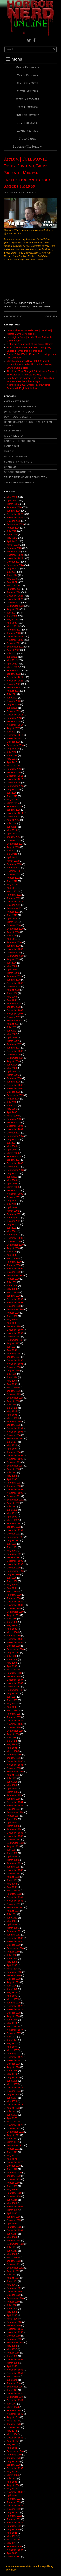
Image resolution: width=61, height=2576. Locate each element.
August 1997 (13, 1343)
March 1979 (13, 1999)
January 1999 (14, 1295)
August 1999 (13, 1278)
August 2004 (13, 1139)
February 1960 (14, 2322)
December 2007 (15, 1010)
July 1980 (12, 1955)
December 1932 (15, 2505)
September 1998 (15, 1309)
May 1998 (12, 1319)
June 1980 (12, 1958)
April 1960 (12, 2315)
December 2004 (15, 1126)
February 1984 (14, 1829)
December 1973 (15, 2104)
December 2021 (15, 677)
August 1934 (13, 2485)
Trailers (37, 307)
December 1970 (15, 2162)
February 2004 (14, 1156)
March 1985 (13, 1792)
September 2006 (15, 1058)
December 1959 (15, 2329)
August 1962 (13, 2271)
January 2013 (14, 867)
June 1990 (12, 1581)
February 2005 (14, 1119)
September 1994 (15, 1438)
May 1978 (12, 2023)
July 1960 (12, 2305)
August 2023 (13, 609)
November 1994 (15, 1431)
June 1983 (12, 1853)
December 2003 (15, 1163)
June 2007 (12, 1030)
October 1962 (14, 2264)
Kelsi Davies (12, 430)
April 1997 (12, 1350)
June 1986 (12, 1741)
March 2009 (13, 973)
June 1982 (12, 1880)
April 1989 (12, 1629)
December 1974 (15, 2087)
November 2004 (15, 1129)
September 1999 (15, 1275)
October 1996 (14, 1367)
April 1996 (12, 1384)
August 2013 (13, 847)
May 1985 (12, 1785)
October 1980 (14, 1945)
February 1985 (14, 1795)
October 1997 (14, 1336)
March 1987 (13, 1710)
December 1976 (15, 2057)
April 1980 (12, 1965)
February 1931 (14, 2526)
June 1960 (12, 2308)
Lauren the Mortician (19, 441)
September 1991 (15, 1537)
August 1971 (13, 2148)
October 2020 (14, 701)
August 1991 (13, 1540)
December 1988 (15, 1639)
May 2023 (12, 619)
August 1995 (13, 1401)
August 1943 (13, 2417)
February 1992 (14, 1523)
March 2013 (13, 860)
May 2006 (12, 1068)
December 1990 (15, 1561)
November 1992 (15, 1493)
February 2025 (14, 548)
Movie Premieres (27, 67)
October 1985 (14, 1768)
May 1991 (12, 1550)
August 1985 (13, 1775)
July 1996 (12, 1374)
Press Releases (27, 107)
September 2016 (15, 745)
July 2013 (12, 850)
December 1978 (15, 2006)
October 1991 (14, 1533)
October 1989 (14, 1608)
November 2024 (15, 558)
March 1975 (13, 2084)
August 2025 (13, 527)
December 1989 (15, 1601)
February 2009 (14, 976)
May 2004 (12, 1146)
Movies (8, 307)
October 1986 (14, 1727)
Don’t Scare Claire (17, 417)
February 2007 (14, 1044)
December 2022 (15, 636)
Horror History (27, 115)
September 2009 (15, 956)
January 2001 (14, 1234)
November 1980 (15, 1941)
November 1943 (15, 2414)
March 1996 (13, 1387)
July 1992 (12, 1506)
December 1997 (15, 1329)
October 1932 (14, 2509)
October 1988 (14, 1646)
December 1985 (15, 1761)
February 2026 (14, 507)
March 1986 (13, 1751)
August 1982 (13, 1877)
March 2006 (13, 1075)
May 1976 (12, 2074)
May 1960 (12, 2312)
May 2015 (12, 799)
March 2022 (13, 667)
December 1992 (15, 1489)
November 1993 (15, 1459)
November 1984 (15, 1805)
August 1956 (13, 2352)
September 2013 (15, 843)
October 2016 (14, 742)
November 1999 (15, 1268)
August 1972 (13, 2135)
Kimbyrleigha (13, 436)
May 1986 (12, 1744)
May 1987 (12, 1703)
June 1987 (12, 1700)
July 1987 (12, 1696)
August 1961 (13, 2278)
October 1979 (14, 1979)
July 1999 (12, 1282)
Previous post (14, 316)
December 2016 (15, 735)
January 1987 (14, 1717)
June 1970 (12, 2169)
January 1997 (14, 1357)
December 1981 (15, 1897)
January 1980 (14, 1975)
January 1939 (14, 2465)
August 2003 (13, 1173)
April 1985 (12, 1788)
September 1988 (15, 1649)
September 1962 (15, 2267)
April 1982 (12, 1887)
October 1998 (14, 1306)
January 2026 (14, 510)
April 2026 (12, 500)
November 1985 (15, 1764)
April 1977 (12, 2047)
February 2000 (14, 1261)
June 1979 (12, 1989)
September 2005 (15, 1095)
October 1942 (14, 2427)
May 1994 (12, 1445)
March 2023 (13, 626)
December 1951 (15, 2373)
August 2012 (13, 877)
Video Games (27, 139)
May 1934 (12, 2488)
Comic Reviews (27, 131)
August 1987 (13, 1693)
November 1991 (15, 1530)
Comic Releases (27, 123)
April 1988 (12, 1666)
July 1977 (12, 2036)
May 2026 (12, 497)
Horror (22, 303)
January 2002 (14, 1217)
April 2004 (12, 1149)
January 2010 (14, 945)
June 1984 (12, 1819)
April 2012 (12, 888)
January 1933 (14, 2502)
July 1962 (12, 2274)
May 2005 (12, 1109)
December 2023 (15, 595)
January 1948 (14, 2383)
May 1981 (12, 1921)
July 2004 (12, 1143)
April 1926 (12, 2532)
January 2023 (14, 633)
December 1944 (15, 2400)
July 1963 (12, 2247)
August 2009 (13, 959)
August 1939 (13, 2461)
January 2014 (14, 837)
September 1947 (15, 2386)
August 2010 (13, 932)
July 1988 (12, 1656)
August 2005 (13, 1098)
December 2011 (15, 901)
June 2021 (12, 697)
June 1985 (12, 1781)
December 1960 (15, 2291)
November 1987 (15, 1683)
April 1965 (12, 2223)
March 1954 (13, 2363)
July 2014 (12, 823)
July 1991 (12, 1544)
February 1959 (14, 2339)
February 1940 (14, 2454)
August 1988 (13, 1652)
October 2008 (14, 986)
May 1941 (12, 2444)
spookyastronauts (18, 472)
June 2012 (12, 881)
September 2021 (15, 687)
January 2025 (14, 551)
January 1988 (14, 1676)
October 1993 (14, 1462)
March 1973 (13, 2121)
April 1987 (12, 1707)
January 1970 (14, 2176)
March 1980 (13, 1968)
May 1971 (12, 2155)
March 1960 (13, 2318)
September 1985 (15, 1771)
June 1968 (12, 2199)
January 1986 (14, 1758)
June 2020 (12, 708)
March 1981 (13, 1928)
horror (24, 307)
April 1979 (12, 1996)
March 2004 (13, 1153)
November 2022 (15, 640)
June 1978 (12, 2019)
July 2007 (12, 1027)
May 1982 (12, 1883)
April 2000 (12, 1255)
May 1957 (12, 2349)
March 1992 (13, 1520)
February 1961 (14, 2288)
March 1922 (13, 2539)
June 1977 (12, 2040)
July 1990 (12, 1578)
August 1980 (13, 1951)
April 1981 (12, 1924)
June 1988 (12, 1659)
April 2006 (12, 1071)
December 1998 (15, 1299)
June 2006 (12, 1064)
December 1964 (15, 2230)
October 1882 (14, 2556)
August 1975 (13, 2077)
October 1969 (14, 2179)
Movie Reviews (27, 91)
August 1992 (13, 1503)
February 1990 (14, 1595)
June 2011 (12, 915)
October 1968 (14, 2196)
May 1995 (12, 1411)
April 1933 (12, 2495)
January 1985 (14, 1798)
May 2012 (12, 884)
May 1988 (12, 1663)
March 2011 (13, 922)
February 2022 (14, 670)
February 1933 (14, 2499)
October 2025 (14, 521)
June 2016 (12, 755)
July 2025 (12, 531)
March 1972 (13, 2142)
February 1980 (14, 1972)
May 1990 (12, 1584)
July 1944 (12, 2403)
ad (30, 307)
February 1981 (14, 1931)
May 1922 (12, 2536)
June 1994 (12, 1442)
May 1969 (12, 2189)
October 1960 (14, 2295)
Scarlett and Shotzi (18, 461)
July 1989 (12, 1618)
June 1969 (12, 2186)
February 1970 (14, 2172)
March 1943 (13, 2420)
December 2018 (15, 714)
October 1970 (14, 2165)
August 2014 (13, 820)
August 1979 (13, 1982)
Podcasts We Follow (27, 147)
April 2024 (12, 582)
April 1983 (12, 1856)
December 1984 (15, 1802)
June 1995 (12, 1408)
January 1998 (14, 1326)
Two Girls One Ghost (19, 482)
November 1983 (15, 1836)
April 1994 (12, 1448)
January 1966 (14, 2216)
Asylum (47, 307)
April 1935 (12, 2482)
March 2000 (13, 1258)
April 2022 (12, 663)
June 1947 (12, 2390)
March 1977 (13, 2050)
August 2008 (13, 990)
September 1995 (15, 1397)
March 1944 (13, 2407)
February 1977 (14, 2053)
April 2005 (12, 1112)
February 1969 (14, 2193)
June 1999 (12, 1285)
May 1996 (12, 1380)
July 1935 (12, 2478)
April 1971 (12, 2159)
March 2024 (13, 585)
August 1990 (13, 1574)
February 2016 (14, 769)
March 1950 (13, 2376)
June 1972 (12, 2138)
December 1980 (15, 1938)
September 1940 (15, 2451)
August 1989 (13, 1615)
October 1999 (14, 1272)
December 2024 (15, 555)
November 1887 (15, 2549)
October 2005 (14, 1092)
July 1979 (12, 1985)
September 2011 (15, 908)
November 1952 (15, 2369)
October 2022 (14, 643)
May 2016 (12, 759)
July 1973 (12, 2111)
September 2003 (15, 1170)
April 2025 (12, 541)
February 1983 (14, 1863)
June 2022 (12, 657)
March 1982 (13, 1890)
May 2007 (12, 1034)
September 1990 (15, 1571)
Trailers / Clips (27, 83)
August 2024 (13, 568)
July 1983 (12, 1849)
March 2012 (13, 891)
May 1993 (12, 1476)
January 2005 (14, 1122)
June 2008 (12, 993)
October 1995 (14, 1394)
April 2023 (12, 623)
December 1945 (15, 2393)
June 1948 (12, 2380)
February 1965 (14, 2227)
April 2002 (12, 1207)
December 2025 (15, 514)
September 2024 (15, 565)
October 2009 (14, 952)
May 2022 (12, 660)
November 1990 (15, 1564)
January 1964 (14, 2240)
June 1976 (12, 2070)
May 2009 (12, 966)
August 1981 (13, 1911)
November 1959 (15, 2332)
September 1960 (15, 2298)
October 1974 (14, 2091)
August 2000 (13, 1248)
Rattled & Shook (16, 456)
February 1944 (14, 2410)
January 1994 (14, 1452)
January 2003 (14, 1190)
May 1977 (12, 2043)
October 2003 (14, 1166)
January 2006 (14, 1081)
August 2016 (13, 748)
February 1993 (14, 1482)
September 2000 (15, 1244)
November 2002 (15, 1194)
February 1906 (14, 2546)
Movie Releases (27, 75)
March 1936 (13, 2475)
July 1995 (12, 1404)
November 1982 (15, 1870)
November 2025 (15, 517)
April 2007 (12, 1037)
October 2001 (14, 1221)
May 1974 (12, 2101)
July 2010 (12, 935)
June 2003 (12, 1177)
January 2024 (14, 592)
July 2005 (12, 1102)
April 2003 (12, 1183)
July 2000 (12, 1251)
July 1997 (12, 1346)
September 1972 (15, 2131)
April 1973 (12, 2118)
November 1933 (15, 2492)
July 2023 (12, 612)
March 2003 (13, 1187)
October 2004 (14, 1132)
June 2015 (12, 796)
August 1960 (13, 2301)
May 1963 (12, 2254)
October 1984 (14, 1809)
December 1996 (15, 1360)
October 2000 (14, 1241)
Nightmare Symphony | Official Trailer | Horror (30, 344)
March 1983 (13, 1860)
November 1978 (15, 2009)
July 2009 (12, 962)
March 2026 (13, 504)
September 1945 (15, 2397)
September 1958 (15, 2342)
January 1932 (14, 2519)
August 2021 (13, 691)
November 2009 (15, 949)
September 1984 (15, 1812)
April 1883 (12, 2553)
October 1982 (14, 1873)
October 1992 (14, 1496)
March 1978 (13, 2026)
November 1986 (15, 1724)
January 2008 (14, 1007)
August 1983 (13, 1846)
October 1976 (14, 2064)
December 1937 (15, 2468)
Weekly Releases (27, 99)
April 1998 (12, 1323)
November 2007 (15, 1013)
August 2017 (13, 728)
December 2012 (15, 871)
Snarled (10, 467)
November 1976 (15, 2060)
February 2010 (14, 942)
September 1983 (15, 1843)
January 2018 (14, 721)
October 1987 (14, 1686)
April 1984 (12, 1822)
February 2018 (14, 718)
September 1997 (15, 1340)
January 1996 (14, 1391)
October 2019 (14, 711)
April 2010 (12, 939)
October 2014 (14, 816)
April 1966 (12, 2213)
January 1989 (14, 1635)
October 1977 (14, 2033)
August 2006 (13, 1061)
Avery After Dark (16, 401)
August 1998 (13, 1312)
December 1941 (15, 2437)
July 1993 (12, 1472)
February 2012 (14, 894)
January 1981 (14, 1934)
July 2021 (12, 694)
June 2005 (12, 1105)
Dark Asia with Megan (19, 411)
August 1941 (13, 2441)
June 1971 (12, 2152)
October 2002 (14, 1197)
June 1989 (12, 1622)
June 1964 (12, 2233)
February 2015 (14, 806)
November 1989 (15, 1605)
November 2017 (15, 725)
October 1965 (14, 2220)
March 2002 (13, 1211)
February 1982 (14, 1894)
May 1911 (12, 2543)
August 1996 (13, 1370)
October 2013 (14, 840)
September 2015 (15, 786)
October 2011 (14, 905)
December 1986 (15, 1720)
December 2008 (15, 983)
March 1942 (13, 2434)
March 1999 (13, 1292)
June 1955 (12, 2356)
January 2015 (14, 809)
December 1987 (15, 1679)
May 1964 (12, 2237)
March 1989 (13, 1632)
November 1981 (15, 1900)
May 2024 (12, 578)
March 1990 (13, 1591)
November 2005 (15, 1088)
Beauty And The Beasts (20, 406)
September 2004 (15, 1136)
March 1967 (13, 2210)
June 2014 (12, 826)
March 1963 (13, 2257)
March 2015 (13, 803)
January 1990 (14, 1598)
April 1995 (12, 1414)
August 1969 (13, 2182)
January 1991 (14, 1557)
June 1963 (12, 2250)
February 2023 (14, 629)
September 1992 (15, 1499)
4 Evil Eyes (34, 192)
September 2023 (15, 606)
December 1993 (15, 1455)
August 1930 (13, 2529)
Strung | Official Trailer (18, 368)
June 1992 (12, 1510)
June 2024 (12, 575)
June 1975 (12, 2081)
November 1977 (15, 2030)
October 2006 (14, 1054)
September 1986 (15, 1730)
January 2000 (14, 1265)
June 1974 (12, 2097)
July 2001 (12, 1228)
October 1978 (14, 2013)
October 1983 (14, 1839)
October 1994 (14, 1435)
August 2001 (13, 1224)
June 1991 (12, 1547)
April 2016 (12, 762)
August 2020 (13, 704)
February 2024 (14, 589)
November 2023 (15, 599)
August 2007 (13, 1024)
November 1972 (15, 2125)
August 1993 (13, 1469)
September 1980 (15, 1948)
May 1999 (12, 1289)
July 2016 (12, 752)
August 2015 (13, 789)
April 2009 (12, 969)
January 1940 (14, 2458)
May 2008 (12, 996)
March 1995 (13, 1418)
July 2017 (12, 731)
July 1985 (12, 1778)
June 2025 (12, 534)
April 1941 (12, 2448)
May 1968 (12, 2203)
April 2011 (12, 918)
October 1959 (14, 2335)
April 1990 (12, 1588)
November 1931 (15, 2522)
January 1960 (14, 2325)
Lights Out (11, 446)
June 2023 (12, 616)
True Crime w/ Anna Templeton (25, 477)
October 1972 (14, 2128)
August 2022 (13, 650)
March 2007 (13, 1041)
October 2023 (14, 602)
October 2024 (14, 561)
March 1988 (13, 1669)
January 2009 (14, 979)
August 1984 (13, 1815)
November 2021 (15, 680)
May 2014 (12, 830)
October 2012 (14, 874)
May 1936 (12, 2471)
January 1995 (14, 1425)
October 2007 (14, 1017)
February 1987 (14, 1713)
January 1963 (14, 2261)
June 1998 (12, 1316)
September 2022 (15, 646)
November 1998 (15, 1302)
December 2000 (15, 1238)
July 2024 (12, 572)
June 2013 (12, 854)
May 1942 (12, 2431)
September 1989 (15, 1612)
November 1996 (15, 1363)
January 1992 (14, 1527)
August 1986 (13, 1734)
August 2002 (13, 1200)
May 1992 (12, 1513)
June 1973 (12, 2114)
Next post (49, 316)
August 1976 (13, 2067)
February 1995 (14, 1421)
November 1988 (15, 1642)
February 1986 (14, 1754)
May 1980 (12, 1962)
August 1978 (13, 2016)
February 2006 (14, 1078)
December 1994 (15, 1428)
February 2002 (14, 1214)
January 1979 (14, 2002)
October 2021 (14, 684)
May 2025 (12, 538)
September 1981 (15, 1907)
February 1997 (14, 1353)
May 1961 (12, 2284)
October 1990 (14, 1567)
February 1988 (14, 1673)
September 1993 (15, 1465)
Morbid (9, 451)
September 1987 (15, 1690)
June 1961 (12, 2281)
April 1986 (12, 1747)
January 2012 (14, 898)
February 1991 (14, 1554)
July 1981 (12, 1914)
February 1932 (14, 2516)
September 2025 (15, 524)
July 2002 (12, 1204)
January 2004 (14, 1160)
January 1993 (14, 1486)
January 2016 (14, 772)
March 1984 (13, 1826)
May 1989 (12, 1625)
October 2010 (14, 925)
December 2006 (15, 1051)
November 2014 (15, 813)
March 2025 (13, 544)
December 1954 (15, 2359)
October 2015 (14, 782)
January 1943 (14, 2424)
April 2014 (12, 833)
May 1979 (12, 1992)
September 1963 (15, 2244)
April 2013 (12, 857)
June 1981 (12, 1917)
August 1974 (13, 2094)
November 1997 (15, 1333)
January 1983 (14, 1866)
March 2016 (13, 765)
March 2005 (13, 1115)
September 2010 (15, 928)
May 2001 (12, 1231)
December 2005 (15, 1085)
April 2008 (12, 1000)
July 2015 (12, 793)
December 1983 (15, 1832)
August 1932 (13, 2512)
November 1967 (15, 2206)
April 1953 (12, 2366)
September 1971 (15, 2145)
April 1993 (12, 1479)
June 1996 (12, 1377)
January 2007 (14, 1047)
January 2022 (14, 674)
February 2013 (14, 864)
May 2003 (12, 1180)
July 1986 (12, 1737)
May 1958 (12, 2346)
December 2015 (15, 776)
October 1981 (14, 1904)
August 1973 (13, 2108)
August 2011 (13, 911)
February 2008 (14, 1003)
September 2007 (15, 1020)
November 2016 (15, 738)
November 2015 (15, 779)
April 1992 (12, 1516)
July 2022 (12, 653)
